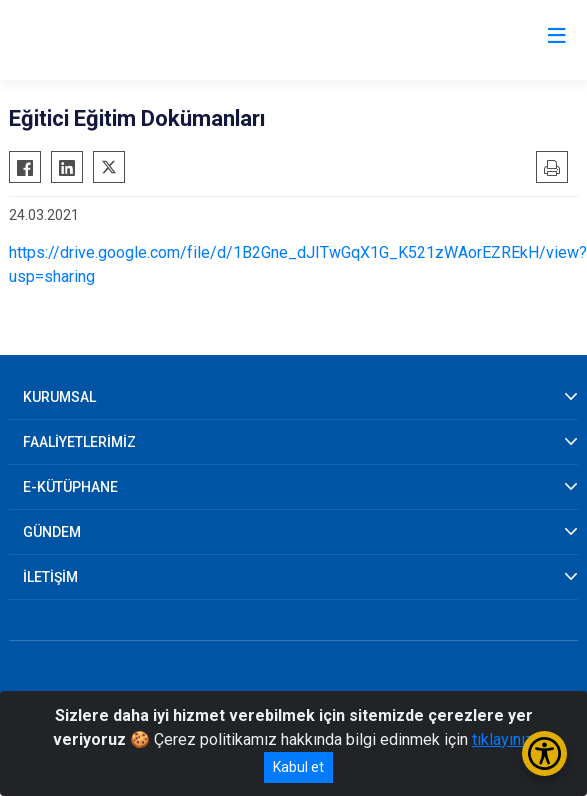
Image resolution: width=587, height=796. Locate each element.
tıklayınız (503, 739)
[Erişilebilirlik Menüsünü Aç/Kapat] (544, 753)
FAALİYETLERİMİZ (79, 442)
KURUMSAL (59, 397)
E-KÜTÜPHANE (70, 487)
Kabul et (298, 767)
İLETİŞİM (50, 577)
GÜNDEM (52, 532)
